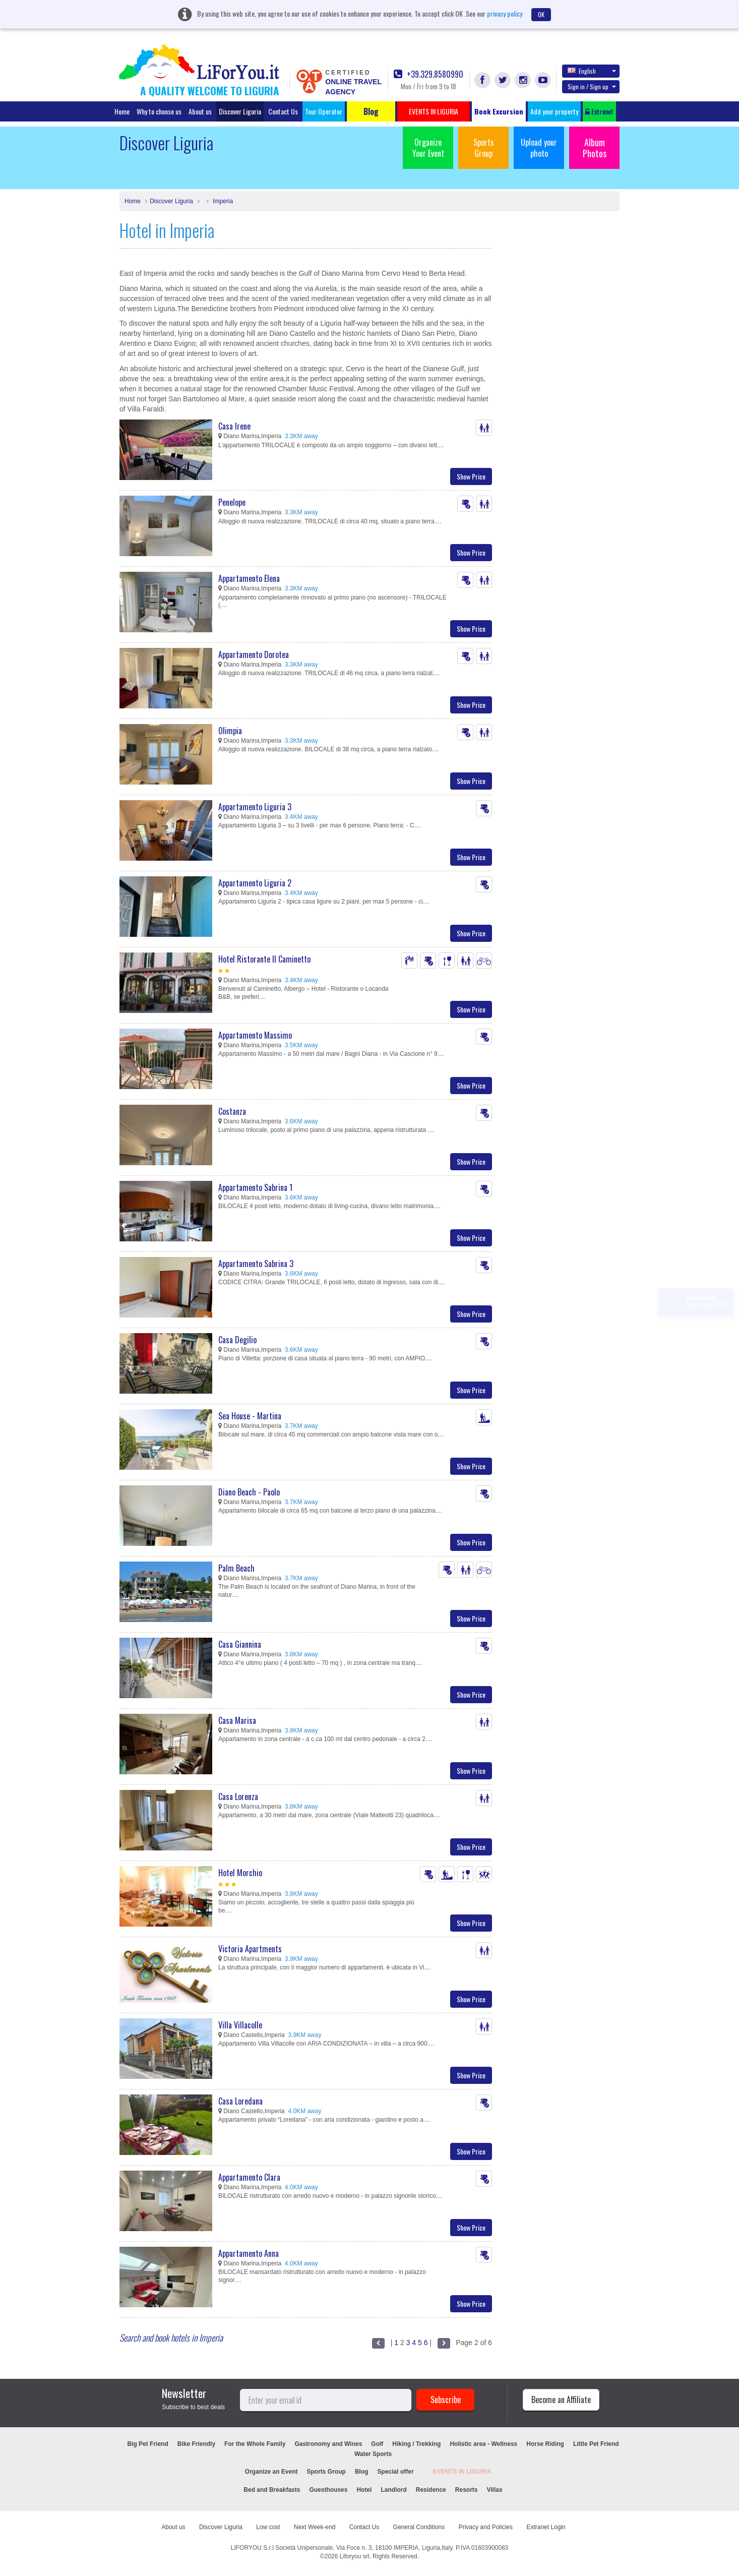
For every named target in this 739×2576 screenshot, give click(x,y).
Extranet (599, 111)
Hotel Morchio (240, 1873)
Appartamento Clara (249, 2177)
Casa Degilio (237, 1340)
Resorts (466, 2489)
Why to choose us (159, 111)
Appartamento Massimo (255, 1035)
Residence (431, 2489)
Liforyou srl (355, 2556)
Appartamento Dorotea (253, 654)
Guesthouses (328, 2489)
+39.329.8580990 (428, 74)
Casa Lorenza (238, 1796)
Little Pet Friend (596, 2443)
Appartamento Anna (248, 2253)
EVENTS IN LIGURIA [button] (433, 111)
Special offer (396, 2471)
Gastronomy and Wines (328, 2443)
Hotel (364, 2489)
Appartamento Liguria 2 (254, 883)
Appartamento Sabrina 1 (255, 1187)
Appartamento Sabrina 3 (255, 1263)
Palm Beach (236, 1568)
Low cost (268, 2527)
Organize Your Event (428, 147)
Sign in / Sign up (592, 86)
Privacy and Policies (486, 2527)
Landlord (393, 2489)
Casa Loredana (240, 2101)
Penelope (231, 502)
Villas (494, 2489)
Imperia (222, 201)
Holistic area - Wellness (483, 2443)
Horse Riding (545, 2443)
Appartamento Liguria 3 (254, 807)
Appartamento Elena (249, 578)
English (592, 70)
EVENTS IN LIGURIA (462, 2471)
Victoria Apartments (250, 1949)
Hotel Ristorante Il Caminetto (264, 959)
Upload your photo (539, 147)
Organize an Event (271, 2471)
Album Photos (594, 148)
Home (122, 111)
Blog (361, 2471)
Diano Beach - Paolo (249, 1492)
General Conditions (419, 2527)
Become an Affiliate (561, 2399)
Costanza (232, 1111)
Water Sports (373, 2454)
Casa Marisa (237, 1720)
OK (541, 14)
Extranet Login (545, 2527)
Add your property (554, 111)
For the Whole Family (254, 2443)
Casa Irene (234, 426)
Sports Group (483, 147)
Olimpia (230, 731)
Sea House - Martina (249, 1416)
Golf (377, 2443)
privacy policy (504, 13)
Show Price (471, 476)
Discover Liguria (240, 111)
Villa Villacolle (240, 2025)
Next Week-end (314, 2527)
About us (200, 111)
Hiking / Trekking (416, 2443)
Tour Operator (323, 111)
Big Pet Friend (147, 2443)
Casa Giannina (239, 1644)
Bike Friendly (196, 2443)
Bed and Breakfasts (271, 2489)
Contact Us (283, 111)
